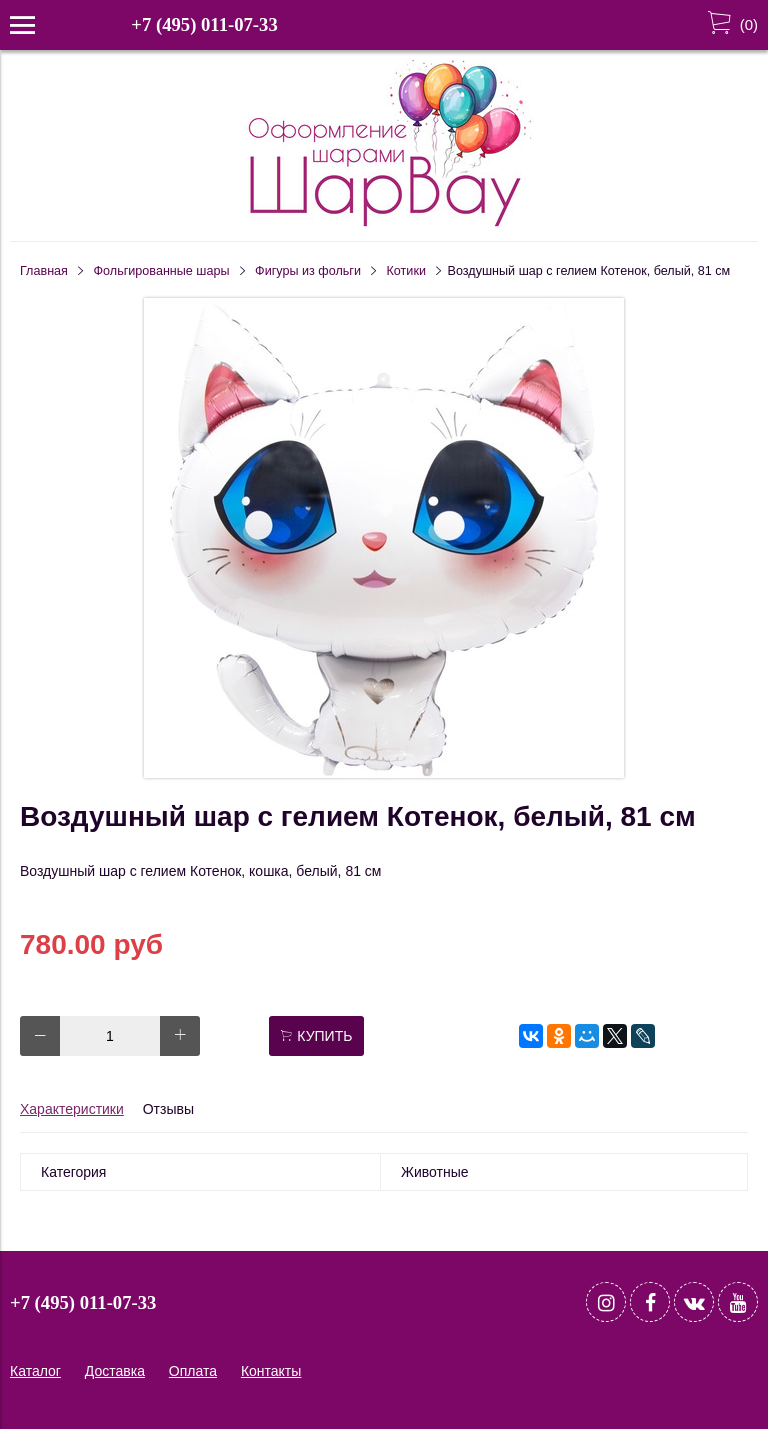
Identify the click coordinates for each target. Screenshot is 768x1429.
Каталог (35, 1371)
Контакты (271, 1371)
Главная (44, 271)
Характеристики (72, 1109)
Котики (406, 271)
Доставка (115, 1371)
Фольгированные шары (162, 271)
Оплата (193, 1371)
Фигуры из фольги (308, 271)
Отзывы (168, 1109)
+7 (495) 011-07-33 (204, 24)
